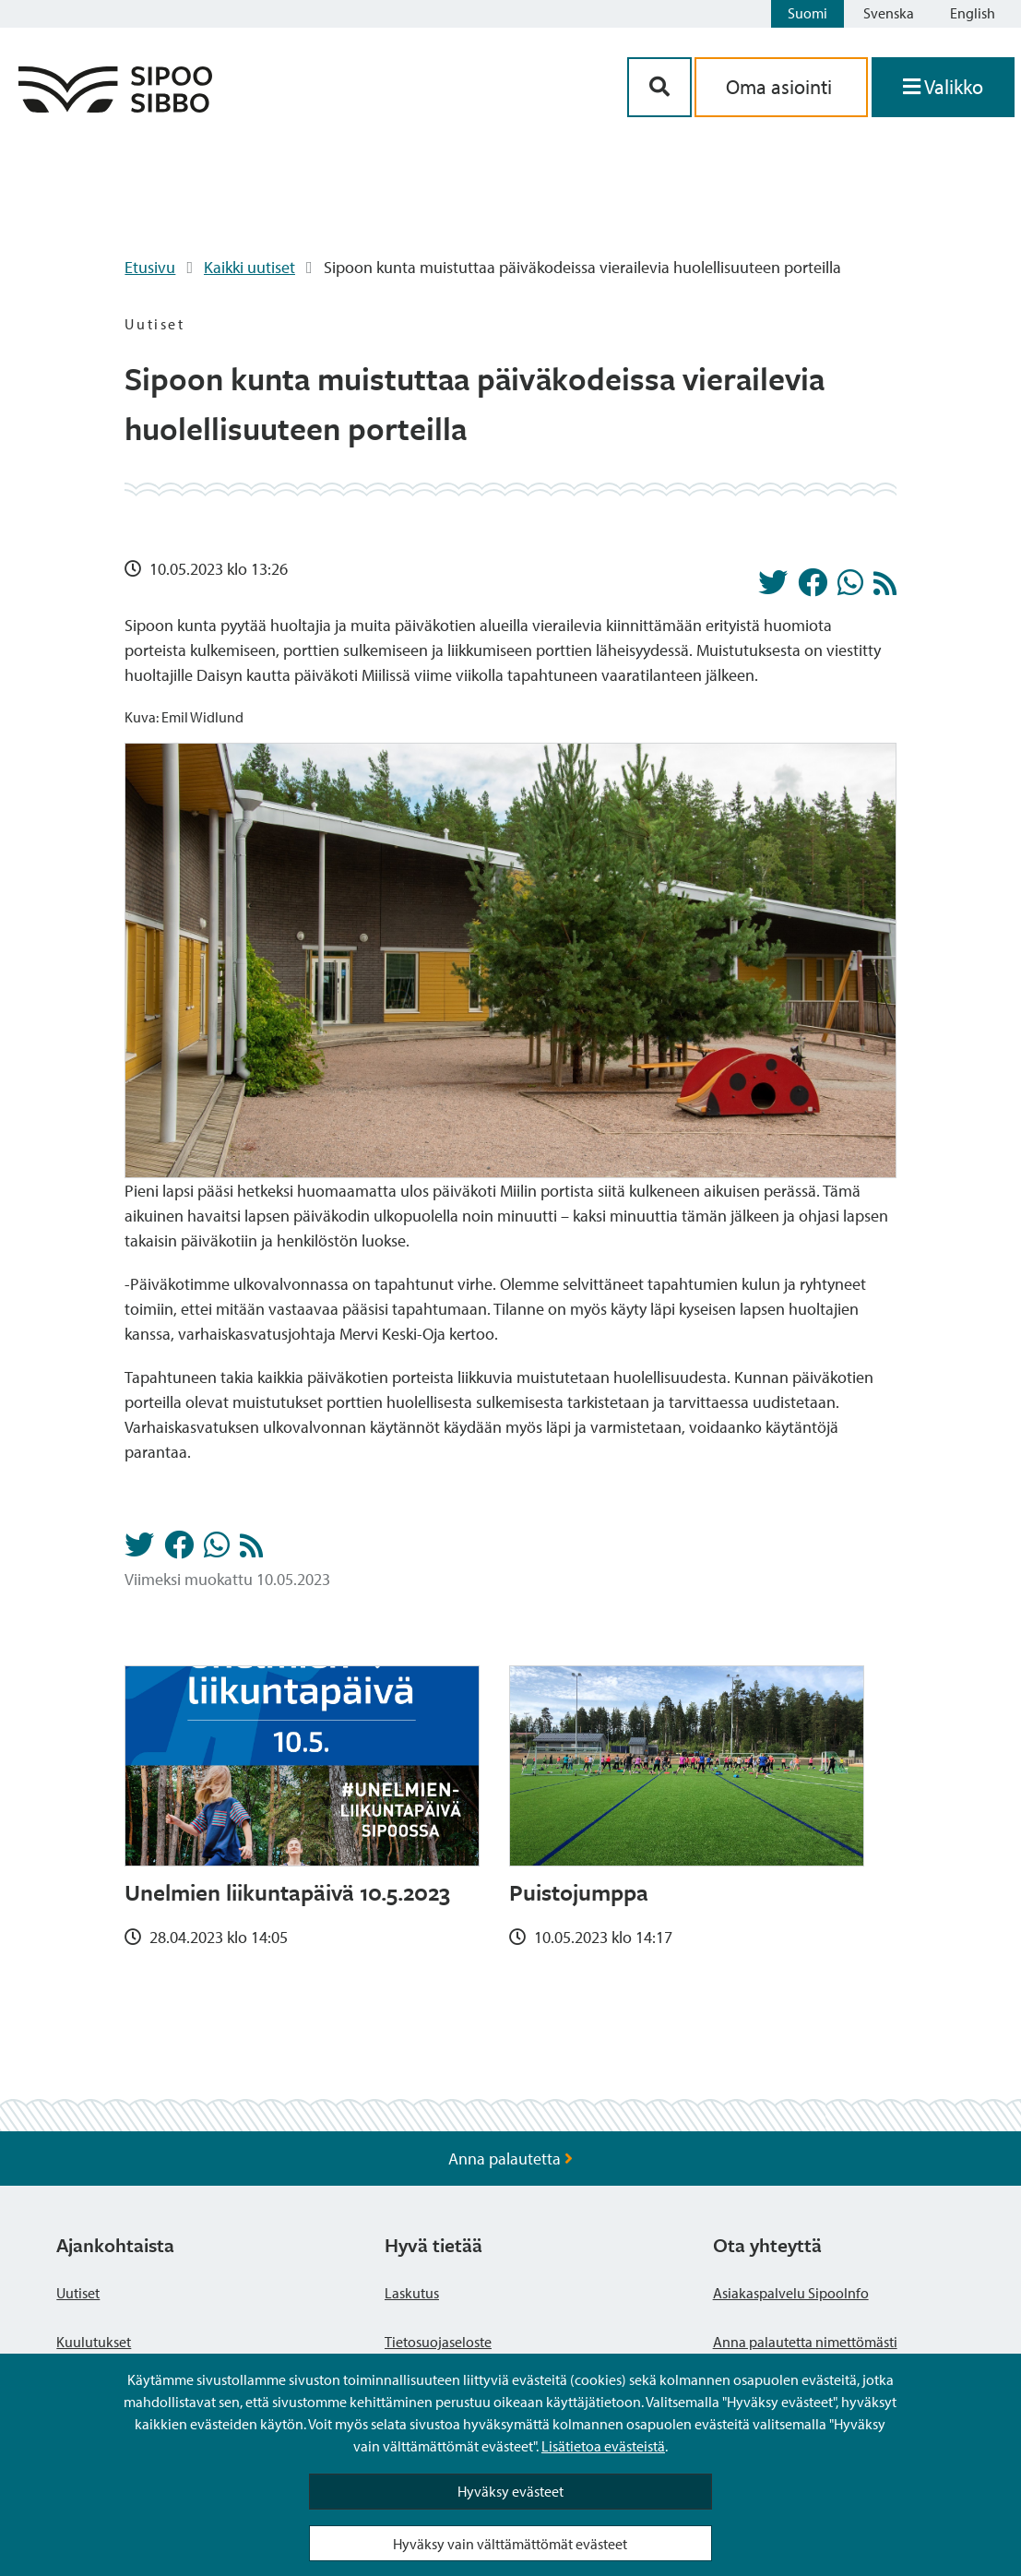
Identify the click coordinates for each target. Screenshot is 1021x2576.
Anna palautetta (510, 2158)
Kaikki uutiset (249, 267)
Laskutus (412, 2293)
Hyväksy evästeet (510, 2491)
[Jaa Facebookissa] (812, 587)
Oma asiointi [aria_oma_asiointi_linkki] (781, 87)
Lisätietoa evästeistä (603, 2446)
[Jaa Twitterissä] (773, 587)
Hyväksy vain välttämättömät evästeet (510, 2543)
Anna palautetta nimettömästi (805, 2341)
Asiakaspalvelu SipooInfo (791, 2293)
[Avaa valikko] (943, 87)
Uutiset (78, 2293)
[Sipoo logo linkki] (115, 106)
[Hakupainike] (659, 87)
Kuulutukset (93, 2341)
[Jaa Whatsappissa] (850, 587)
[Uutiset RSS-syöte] (884, 588)
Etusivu (150, 267)
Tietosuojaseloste (438, 2341)
